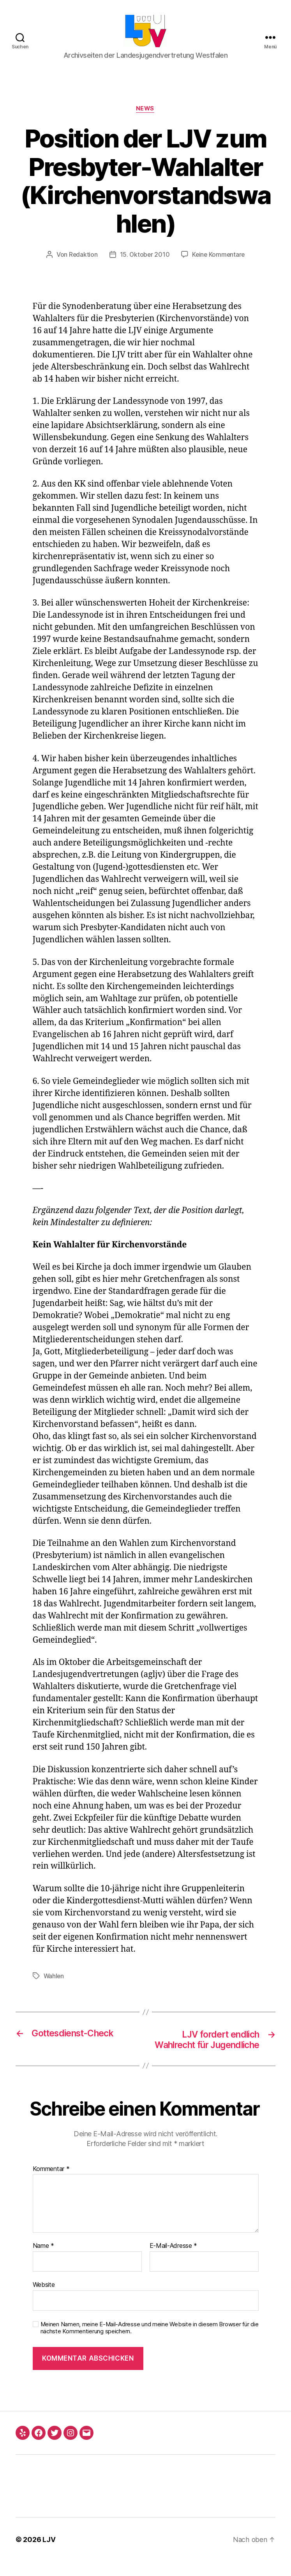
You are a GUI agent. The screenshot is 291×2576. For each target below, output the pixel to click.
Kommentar (51, 2183)
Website (44, 2299)
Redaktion (82, 257)
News (145, 111)
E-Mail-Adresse (174, 2260)
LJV (48, 2554)
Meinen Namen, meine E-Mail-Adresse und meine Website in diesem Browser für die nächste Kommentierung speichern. (150, 2342)
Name (43, 2260)
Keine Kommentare (219, 257)
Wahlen (54, 1979)
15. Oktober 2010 (144, 257)
